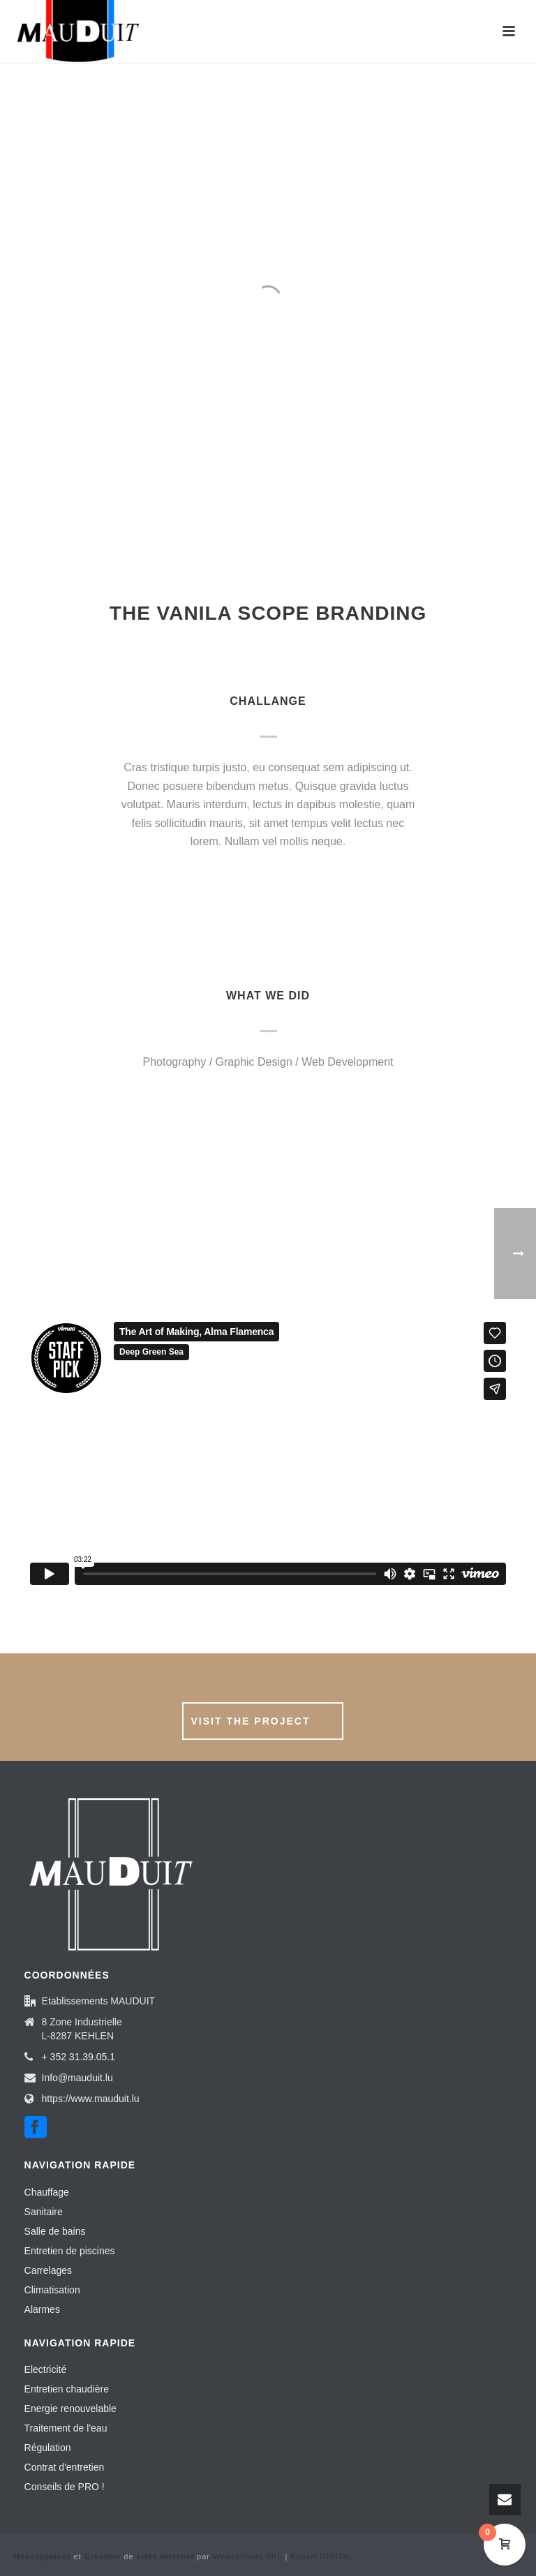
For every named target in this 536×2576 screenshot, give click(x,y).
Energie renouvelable (70, 2408)
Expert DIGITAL (322, 2556)
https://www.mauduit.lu (91, 2098)
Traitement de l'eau (65, 2428)
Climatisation (52, 2289)
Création (102, 2556)
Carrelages (48, 2270)
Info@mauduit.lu (77, 2077)
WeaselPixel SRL (247, 2556)
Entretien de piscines (69, 2250)
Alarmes (42, 2309)
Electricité (45, 2369)
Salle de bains (55, 2231)
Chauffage (46, 2192)
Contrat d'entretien (64, 2467)
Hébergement (42, 2556)
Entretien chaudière (66, 2389)
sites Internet (165, 2556)
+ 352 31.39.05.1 (79, 2056)
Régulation (47, 2447)
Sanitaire (43, 2211)
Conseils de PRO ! (64, 2486)
